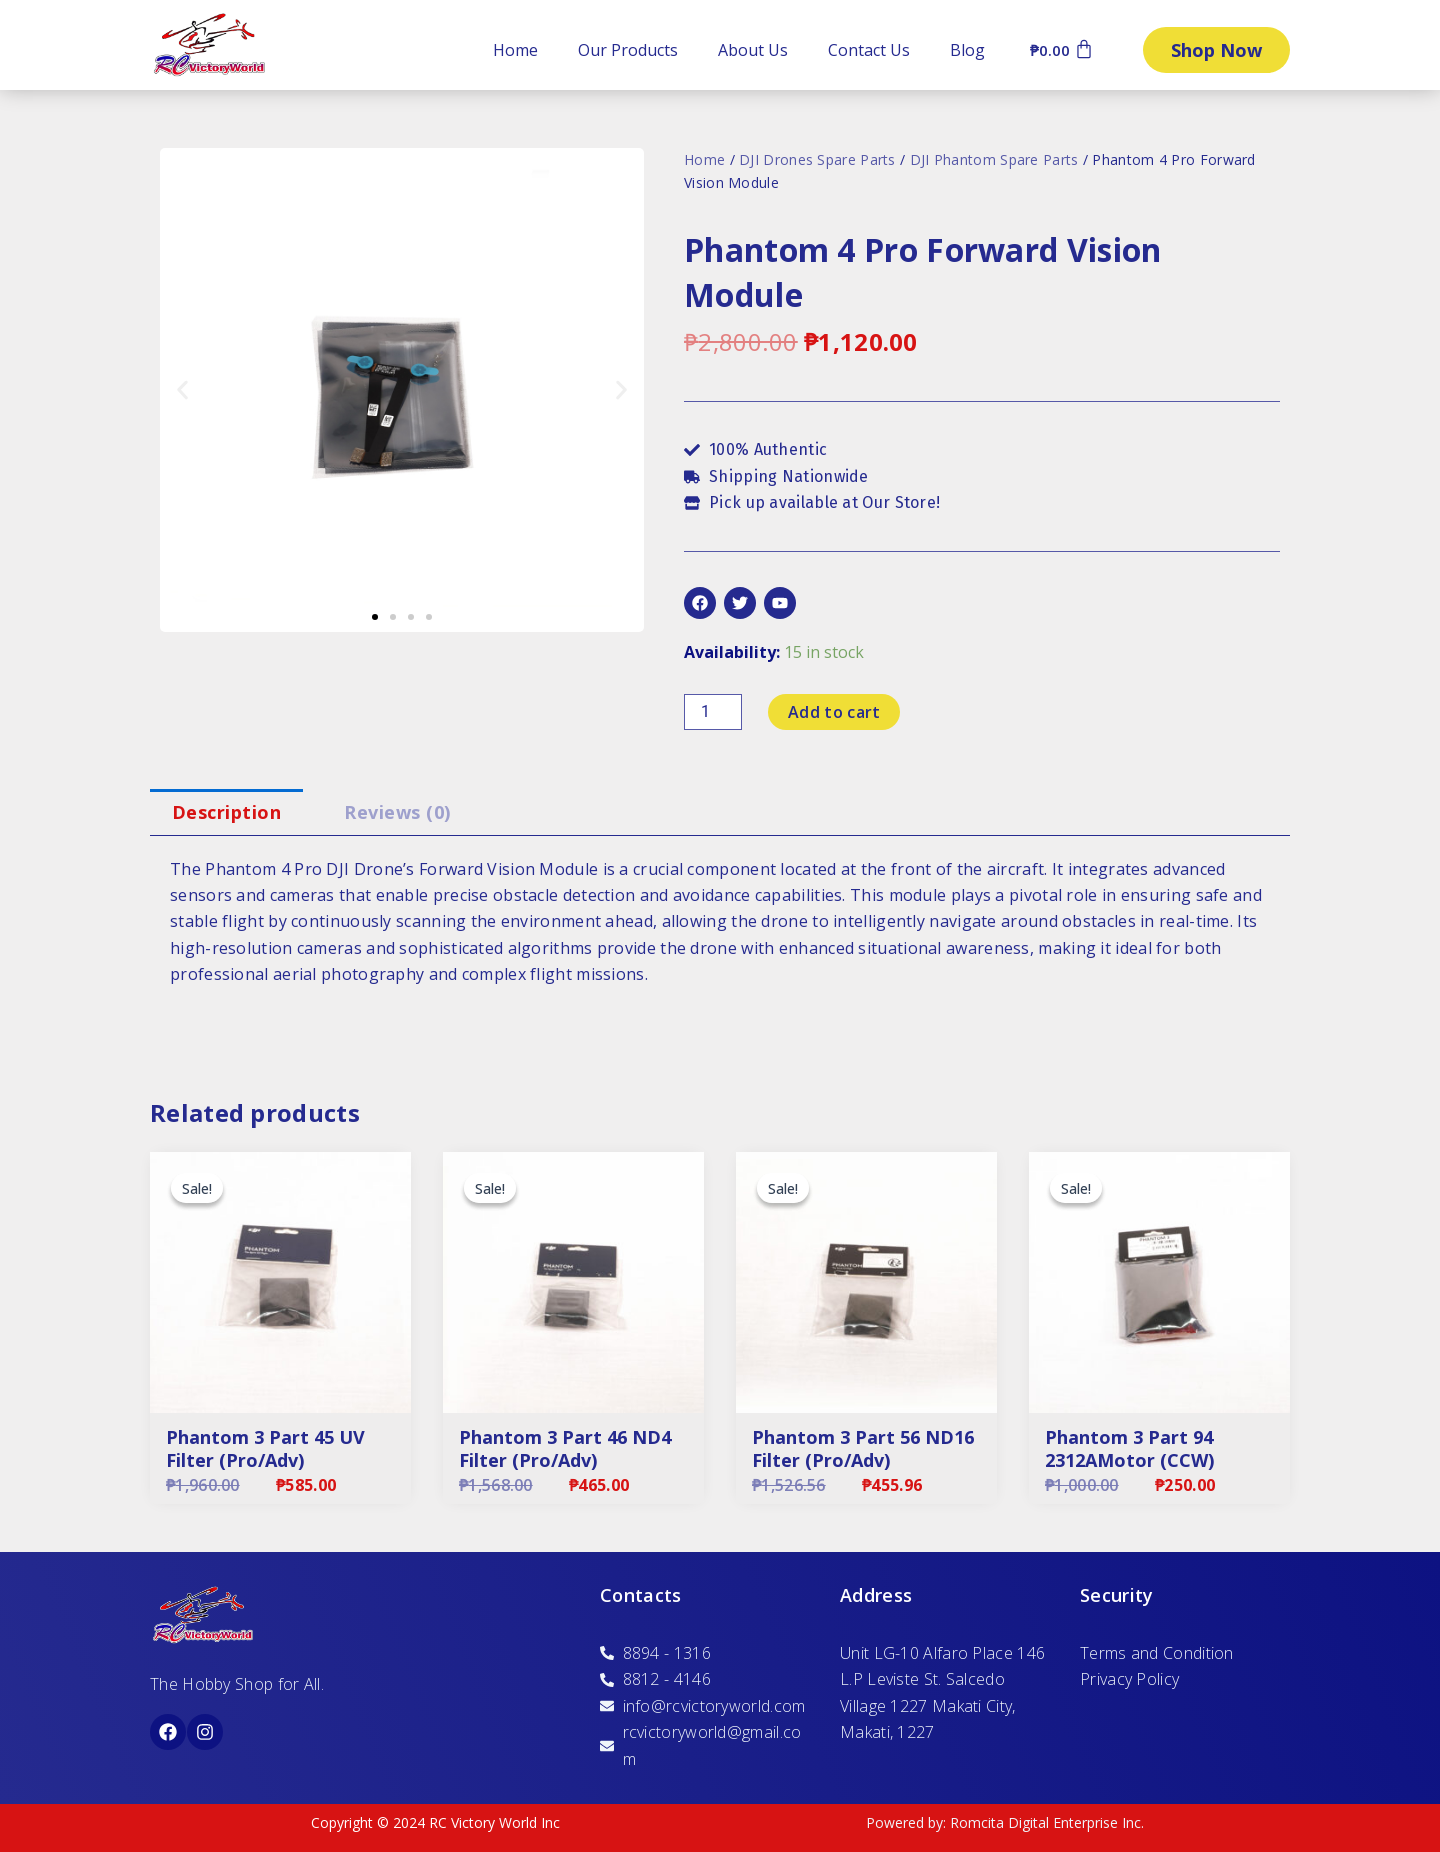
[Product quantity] (713, 712)
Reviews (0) (397, 812)
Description (227, 812)
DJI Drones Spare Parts (817, 159)
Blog (967, 50)
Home (515, 50)
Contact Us (869, 50)
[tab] (226, 812)
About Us (753, 50)
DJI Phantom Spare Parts (994, 159)
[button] (182, 390)
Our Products (628, 50)
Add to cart (834, 712)
